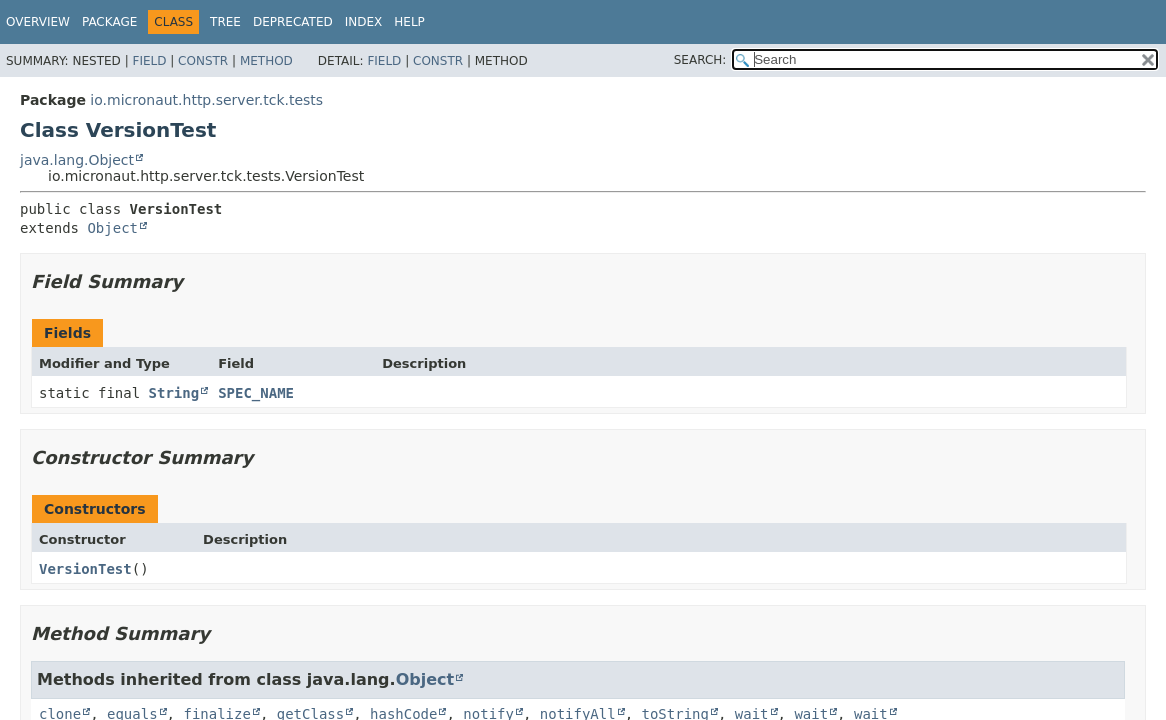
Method (266, 61)
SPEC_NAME (256, 393)
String (174, 393)
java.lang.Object (77, 160)
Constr (203, 61)
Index (364, 22)
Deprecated (293, 22)
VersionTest (85, 569)
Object (112, 228)
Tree (225, 22)
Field (149, 61)
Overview (38, 22)
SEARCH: (700, 60)
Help (409, 22)
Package (109, 22)
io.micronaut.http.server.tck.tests (206, 100)
